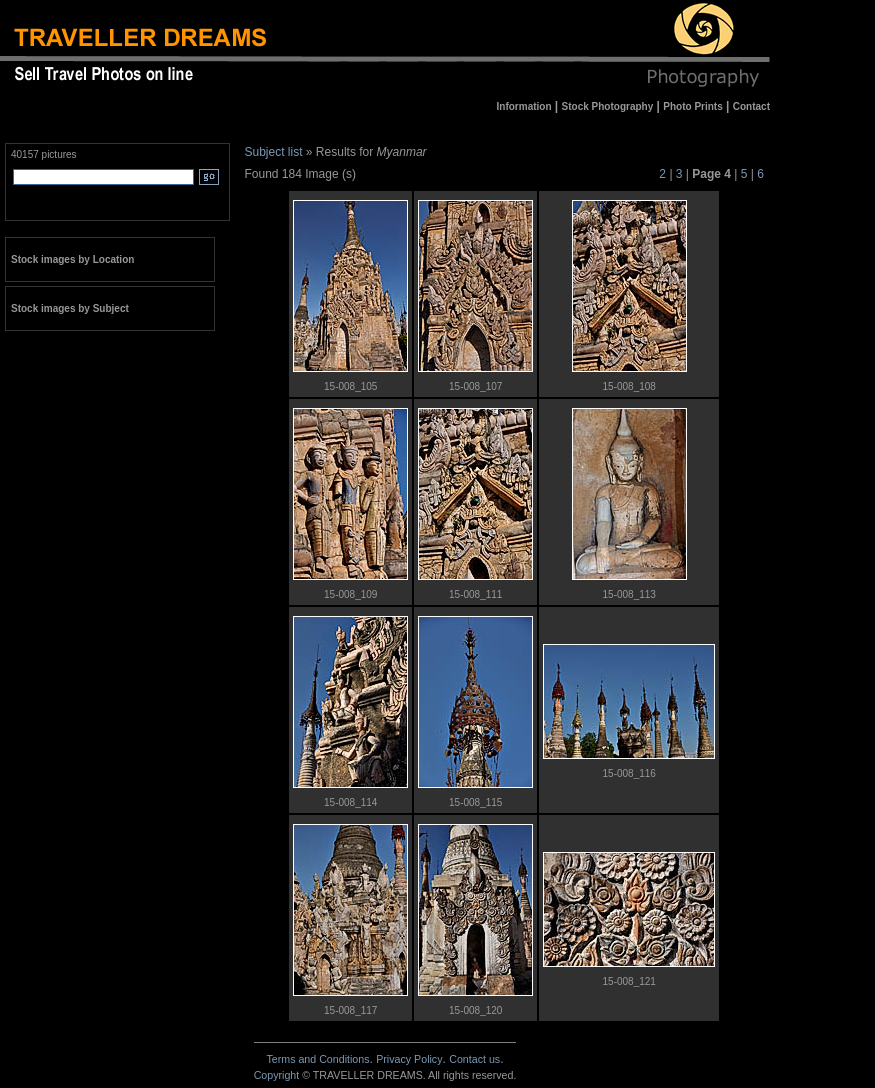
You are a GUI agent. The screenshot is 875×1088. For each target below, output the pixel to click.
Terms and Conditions (317, 1059)
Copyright (277, 1075)
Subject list (274, 152)
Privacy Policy (409, 1059)
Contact (474, 1059)
